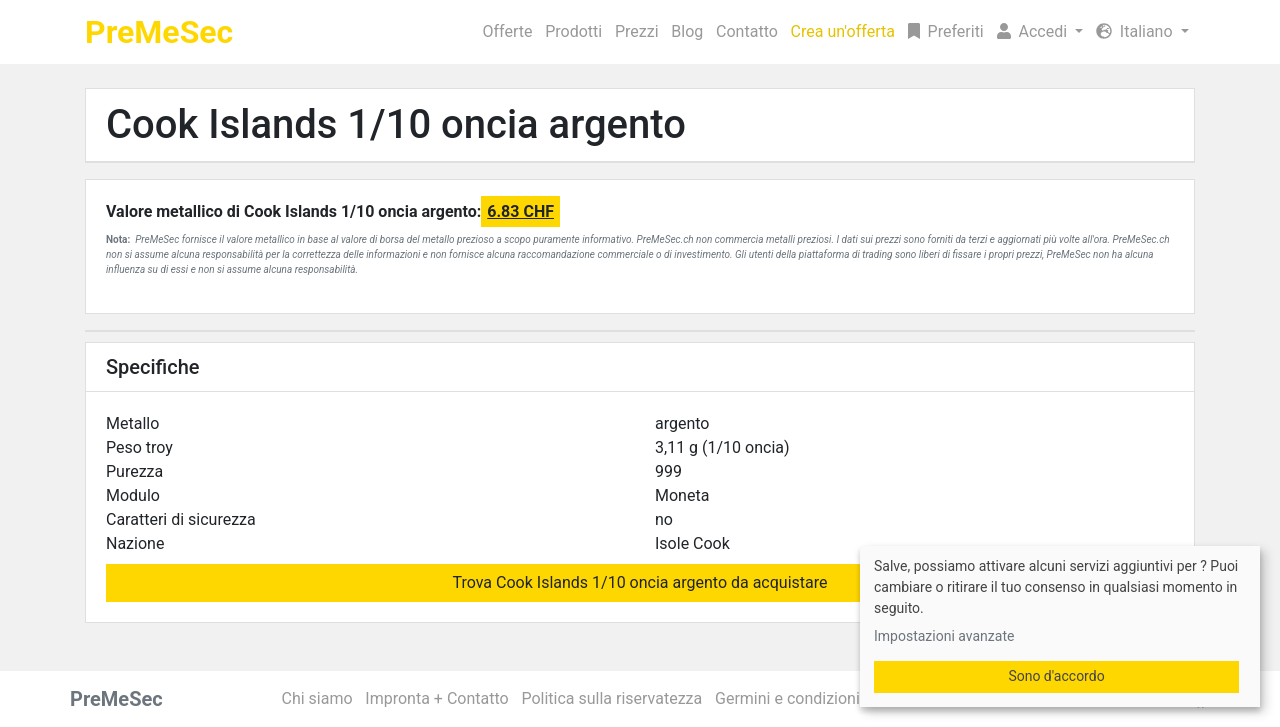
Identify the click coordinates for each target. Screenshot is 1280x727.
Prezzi (637, 31)
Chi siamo (317, 698)
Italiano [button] (1136, 31)
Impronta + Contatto (436, 698)
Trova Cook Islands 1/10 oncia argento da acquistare (640, 582)
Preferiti (946, 31)
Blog (687, 31)
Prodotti (573, 31)
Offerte (508, 31)
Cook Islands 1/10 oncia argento (396, 124)
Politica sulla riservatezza (611, 698)
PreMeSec (159, 32)
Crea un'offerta (843, 31)
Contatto (747, 31)
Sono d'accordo (1056, 676)
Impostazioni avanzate (944, 636)
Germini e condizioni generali (817, 698)
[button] (1039, 32)
